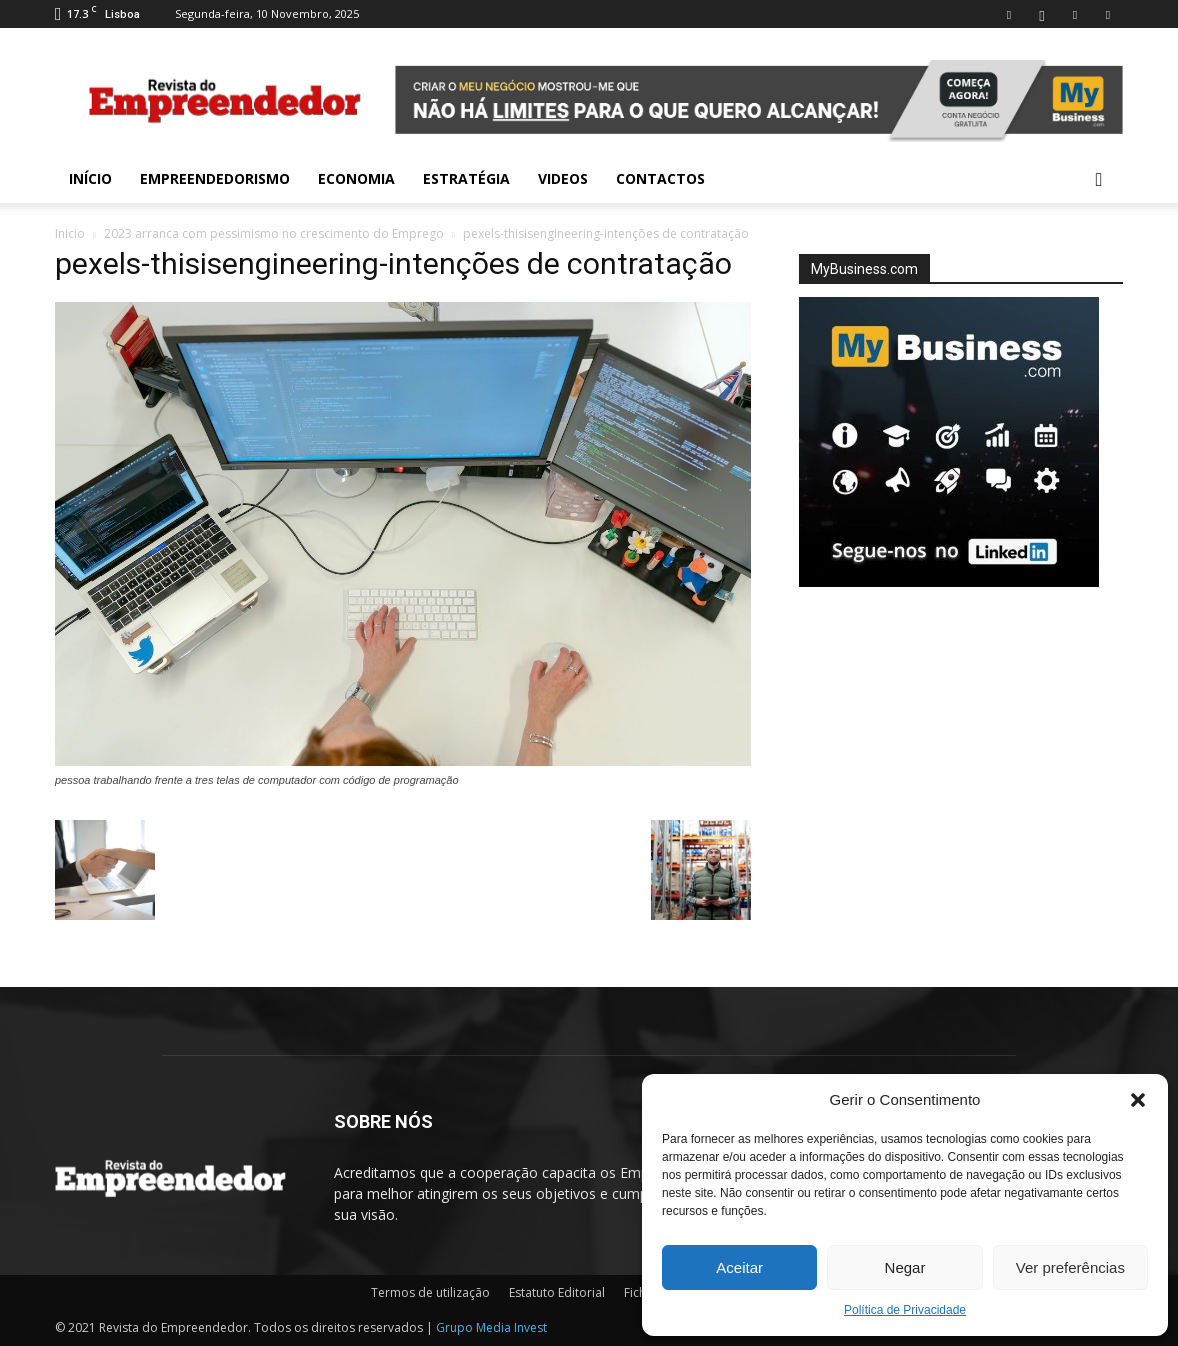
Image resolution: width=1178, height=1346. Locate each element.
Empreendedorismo (215, 178)
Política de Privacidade (905, 1310)
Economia (356, 178)
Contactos (660, 178)
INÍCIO (90, 178)
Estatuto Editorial (557, 1292)
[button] (1138, 1100)
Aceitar (739, 1267)
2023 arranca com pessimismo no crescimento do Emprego (274, 233)
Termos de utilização (430, 1292)
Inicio (70, 233)
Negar (905, 1267)
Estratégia (466, 178)
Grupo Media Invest (491, 1327)
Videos (563, 178)
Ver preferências (1070, 1267)
